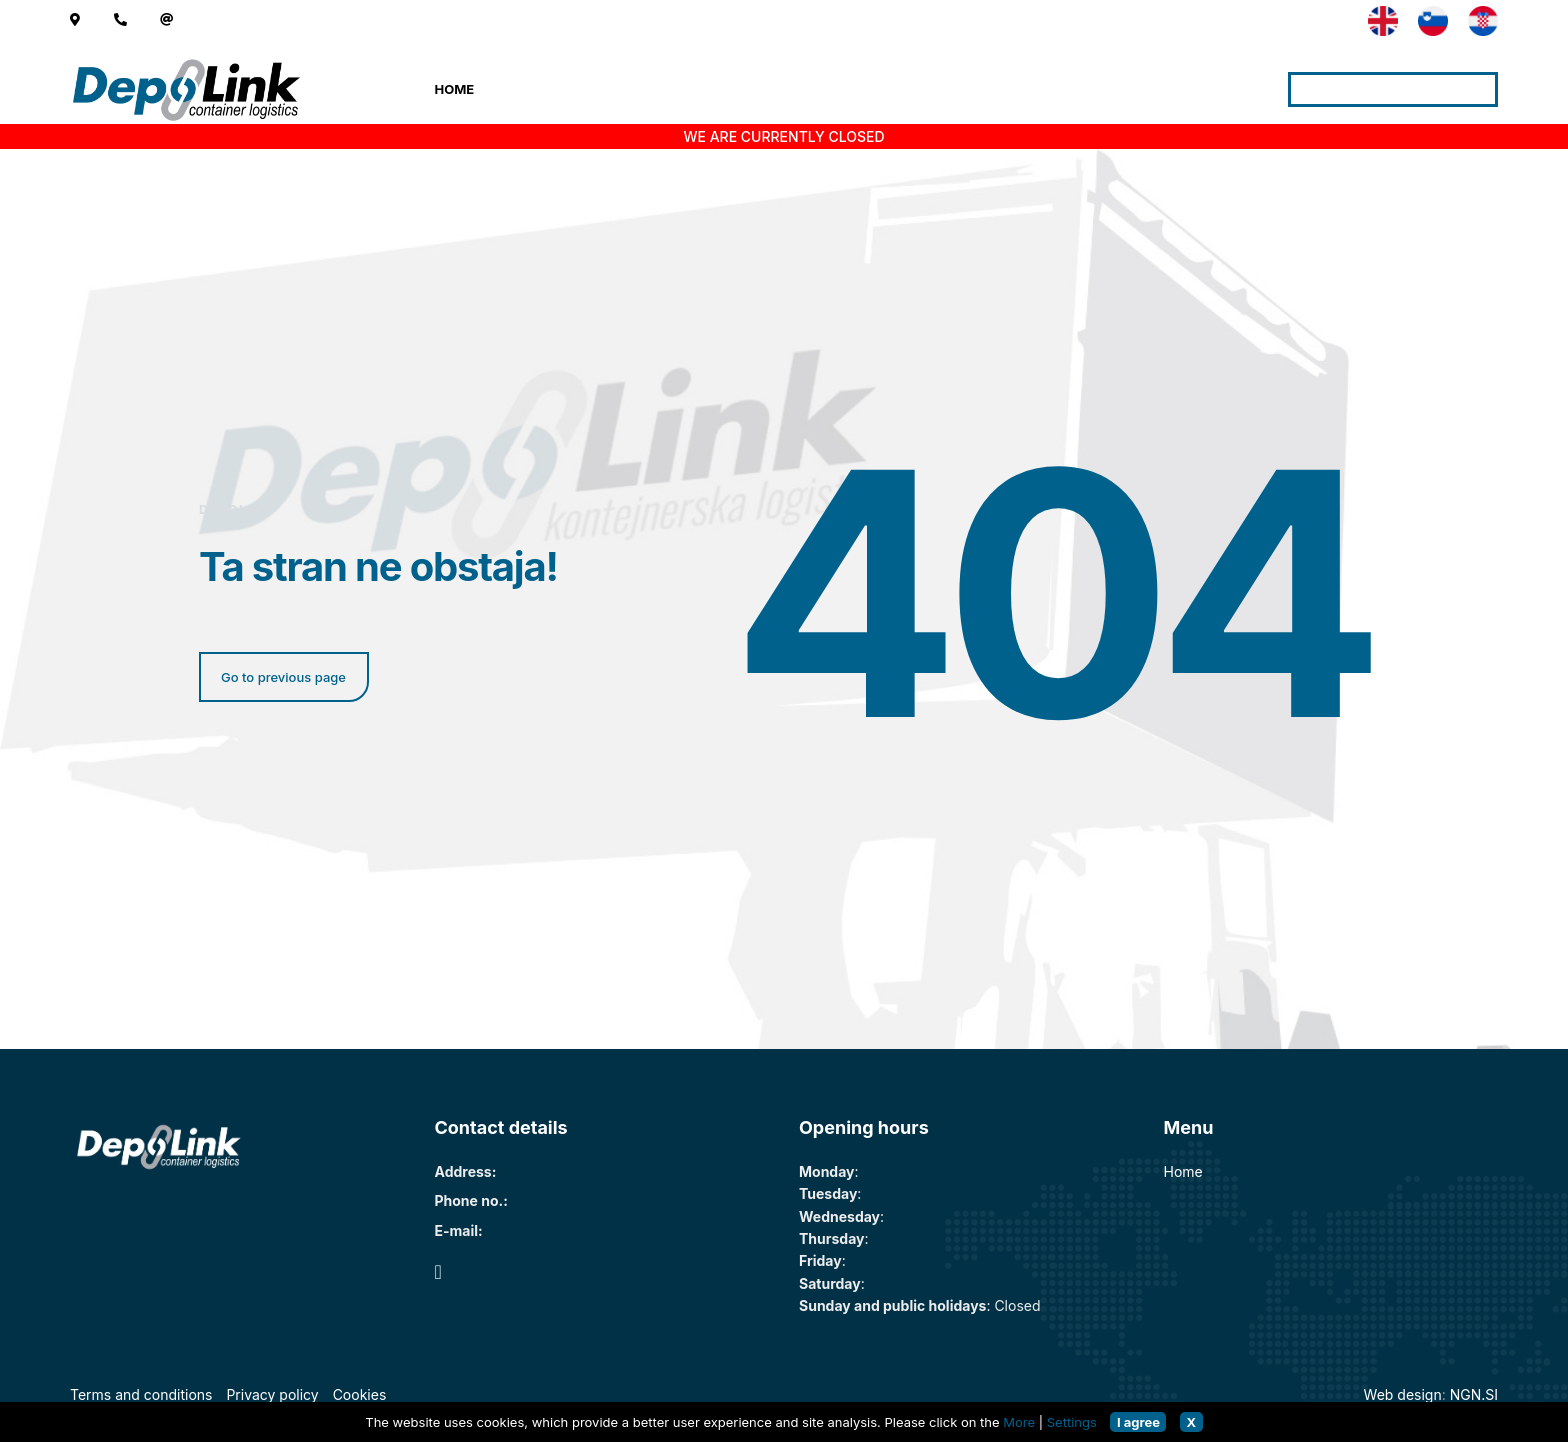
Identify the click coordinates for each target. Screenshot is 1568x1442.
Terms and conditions (141, 1394)
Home (455, 89)
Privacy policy (272, 1394)
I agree (1138, 1422)
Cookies (360, 1394)
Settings (1072, 1422)
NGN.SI (1474, 1394)
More (1019, 1422)
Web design (1403, 1394)
